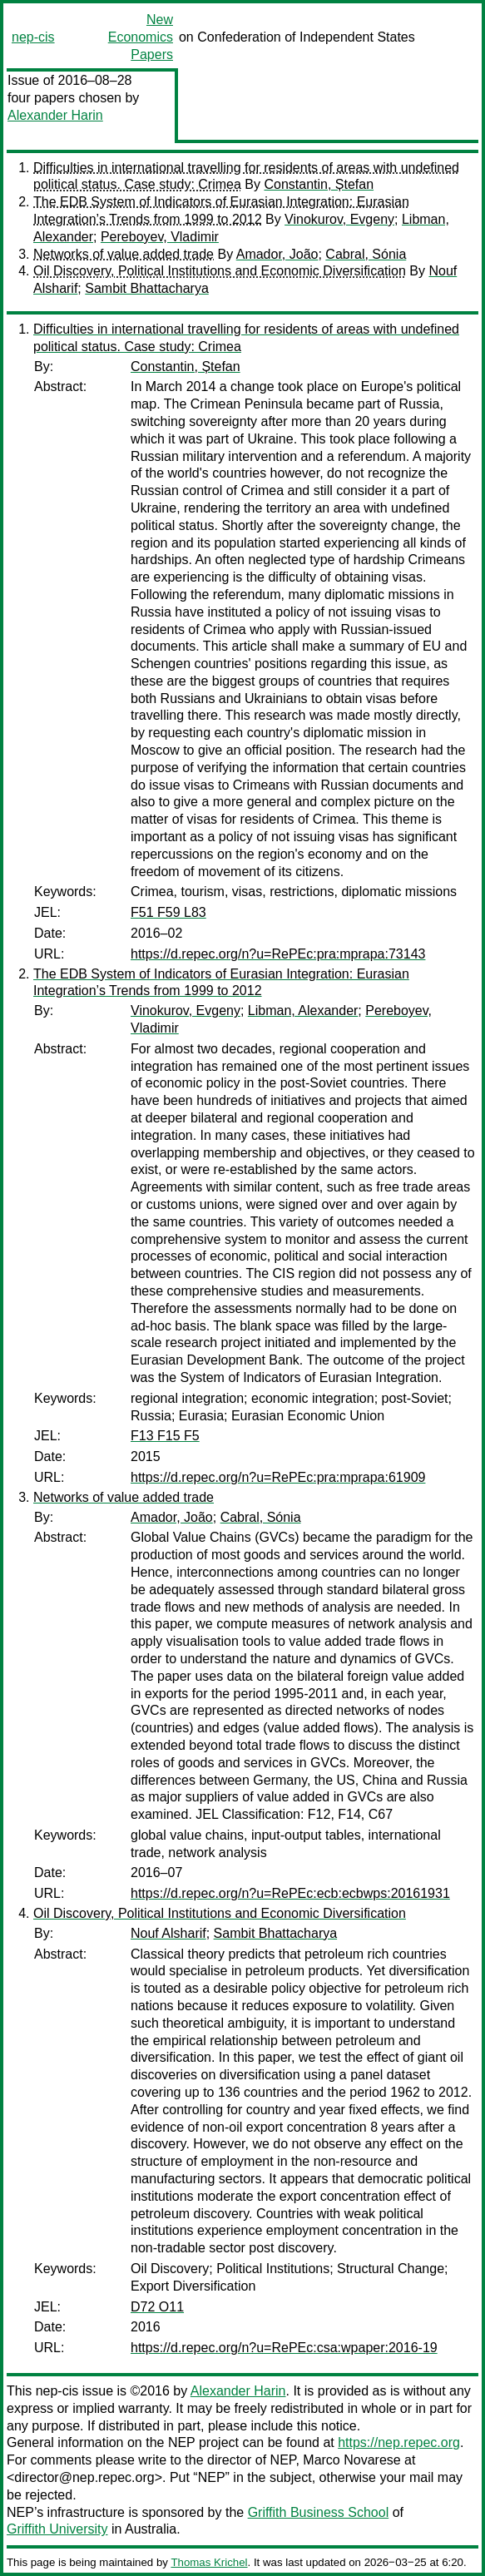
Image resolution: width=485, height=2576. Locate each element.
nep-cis (33, 37)
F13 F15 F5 (165, 1436)
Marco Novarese (351, 2460)
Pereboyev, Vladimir (160, 237)
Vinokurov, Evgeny (339, 219)
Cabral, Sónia (365, 254)
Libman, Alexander (303, 1010)
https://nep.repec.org (399, 2442)
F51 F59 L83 (168, 912)
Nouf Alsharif (168, 1933)
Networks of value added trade (123, 254)
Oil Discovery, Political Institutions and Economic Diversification (219, 271)
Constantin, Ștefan (319, 184)
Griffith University (57, 2529)
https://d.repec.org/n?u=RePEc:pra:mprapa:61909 (278, 1477)
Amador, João (277, 254)
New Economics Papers (140, 37)
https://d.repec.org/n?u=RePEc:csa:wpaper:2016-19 (284, 2348)
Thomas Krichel (209, 2562)
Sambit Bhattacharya (147, 288)
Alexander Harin (55, 115)
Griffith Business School (318, 2512)
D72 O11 (157, 2307)
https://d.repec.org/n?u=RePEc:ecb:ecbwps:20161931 (290, 1893)
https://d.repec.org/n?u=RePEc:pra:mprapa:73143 (278, 954)
